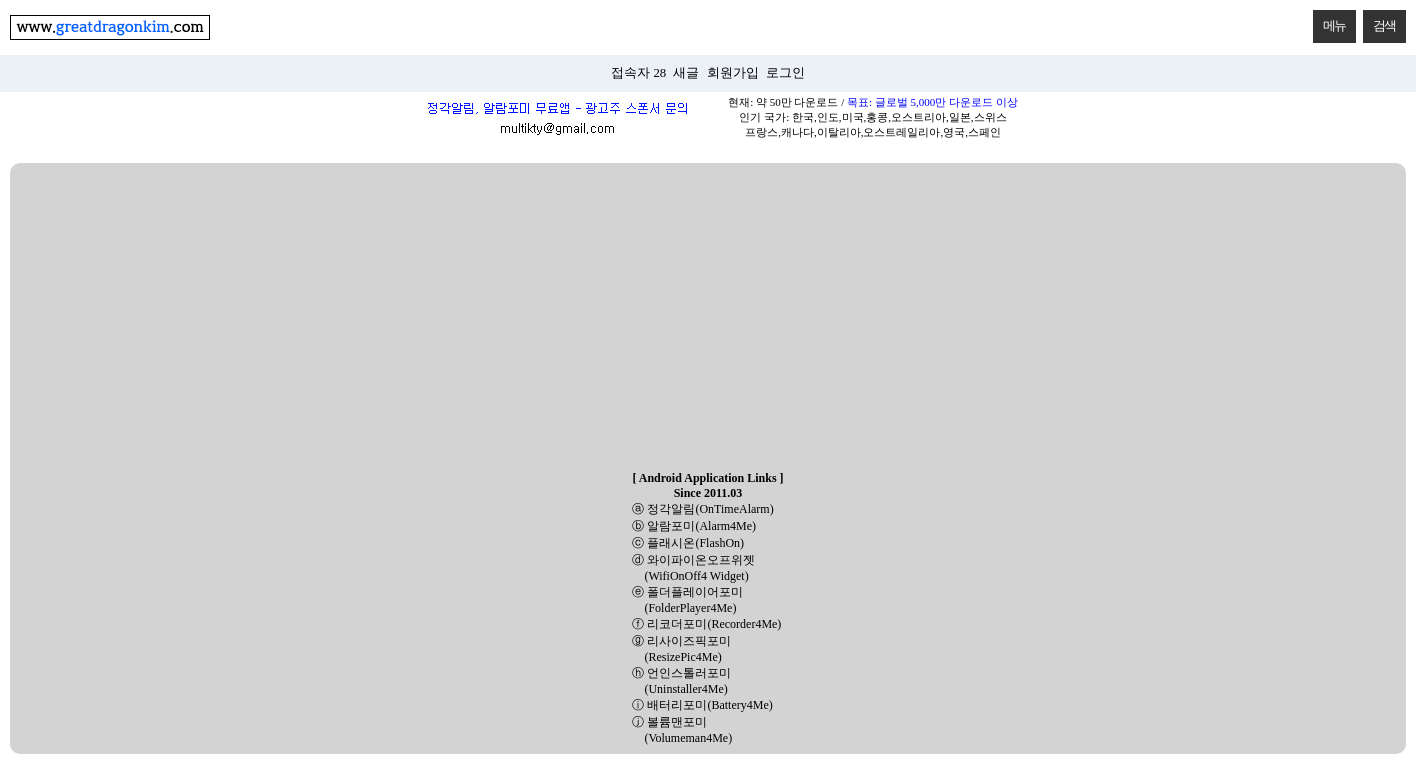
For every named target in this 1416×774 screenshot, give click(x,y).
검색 (1379, 21)
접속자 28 (638, 73)
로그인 (785, 73)
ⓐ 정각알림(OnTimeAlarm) (702, 509)
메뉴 (1329, 21)
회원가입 (733, 73)
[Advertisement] (708, 318)
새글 (686, 73)
